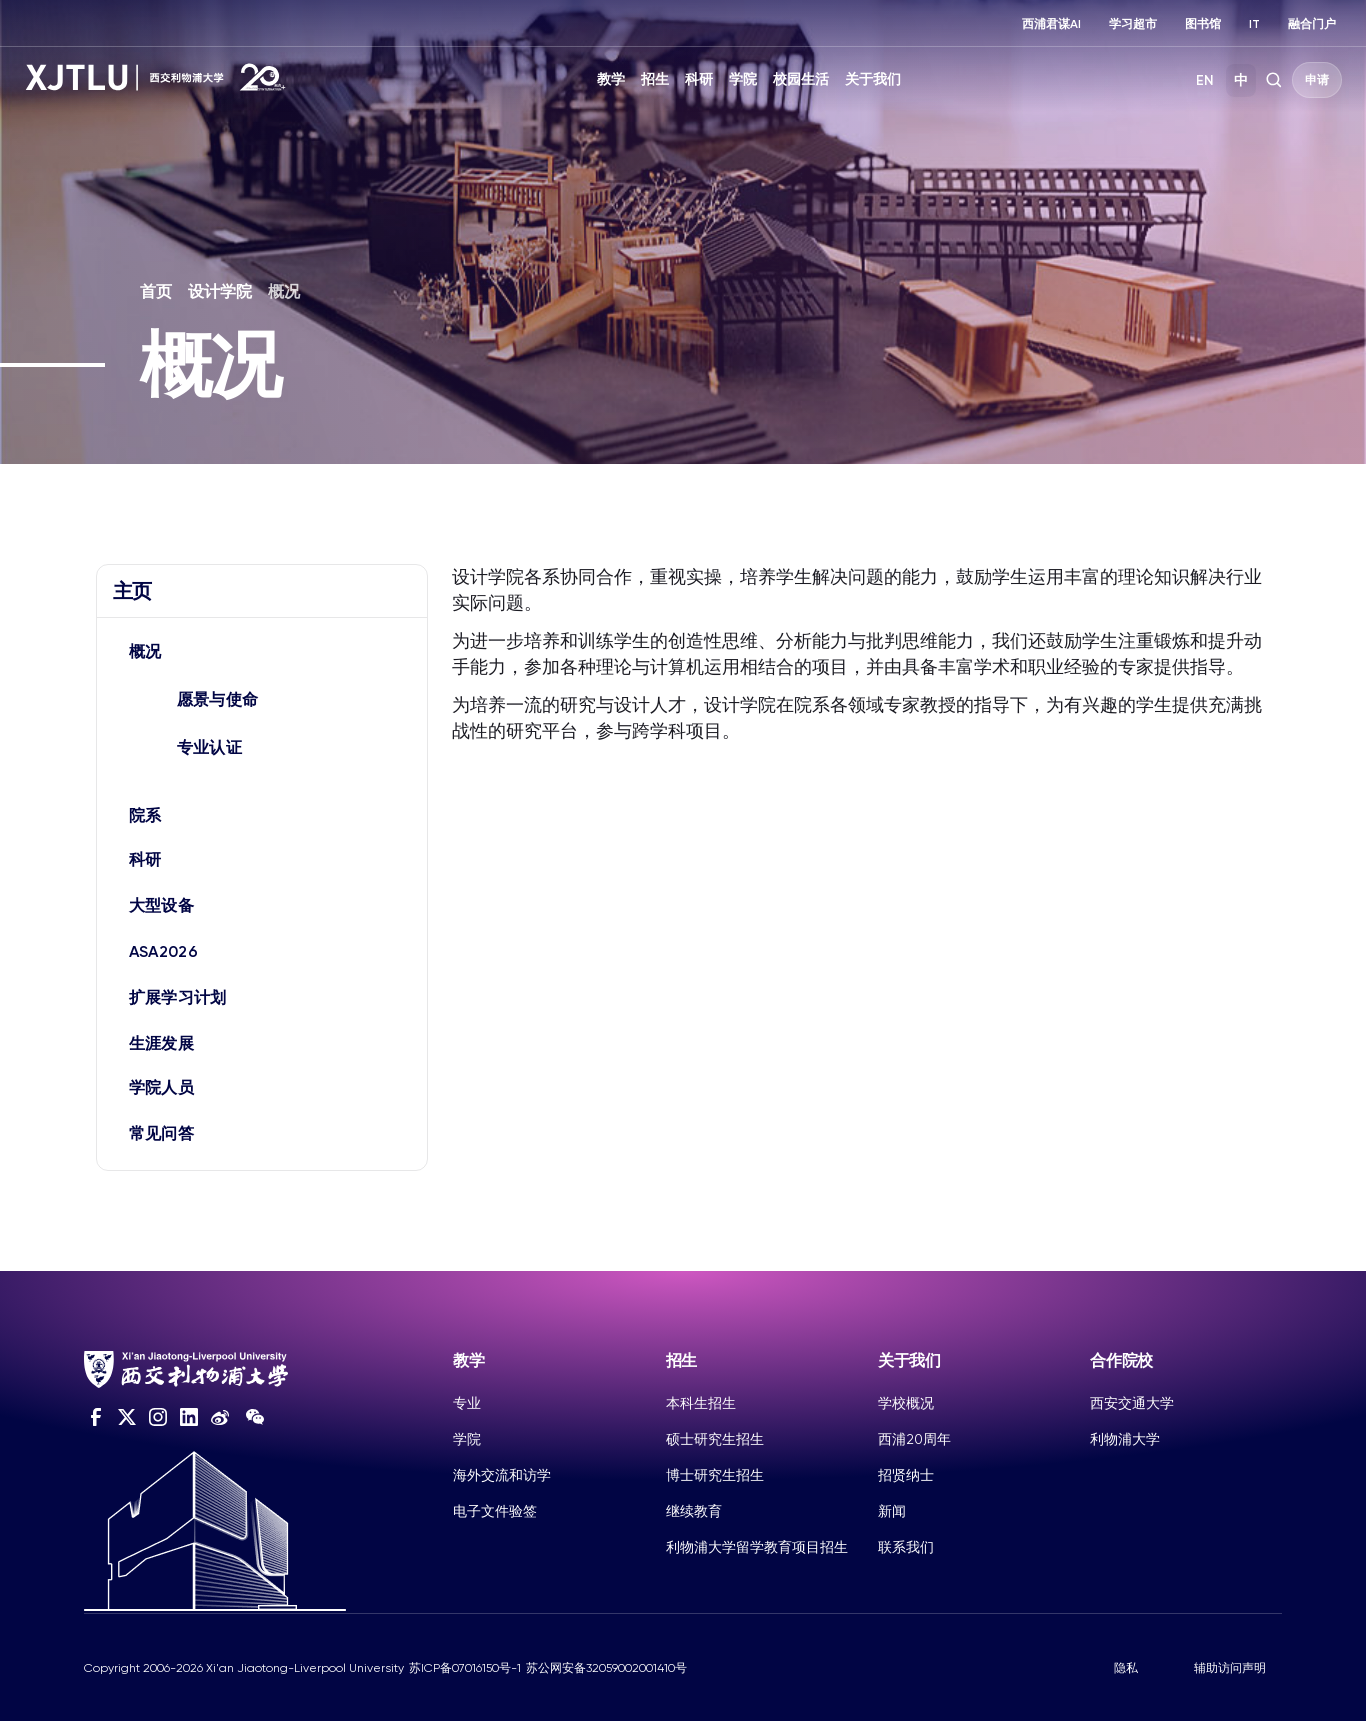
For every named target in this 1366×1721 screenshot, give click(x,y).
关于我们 (873, 79)
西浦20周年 (914, 1439)
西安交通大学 (1132, 1403)
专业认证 (209, 747)
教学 (611, 79)
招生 (655, 79)
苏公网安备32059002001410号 (606, 1668)
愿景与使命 (218, 699)
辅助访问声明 (1230, 1668)
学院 (743, 79)
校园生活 (801, 79)
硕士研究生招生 (715, 1439)
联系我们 (906, 1547)
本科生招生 (701, 1403)
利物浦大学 (1125, 1439)
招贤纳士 (906, 1475)
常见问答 (161, 1133)
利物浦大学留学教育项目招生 (757, 1547)
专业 (467, 1403)
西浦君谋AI (1051, 24)
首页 (156, 291)
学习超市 (1133, 24)
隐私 (1126, 1668)
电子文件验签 (495, 1511)
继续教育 (694, 1511)
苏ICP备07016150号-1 (465, 1668)
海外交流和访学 (502, 1475)
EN (1205, 80)
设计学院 (220, 291)
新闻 (892, 1511)
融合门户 (1312, 24)
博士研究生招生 (715, 1475)
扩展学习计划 (178, 997)
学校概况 (906, 1403)
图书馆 (1203, 24)
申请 (1317, 80)
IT (1254, 24)
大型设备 (161, 905)
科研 (699, 79)
